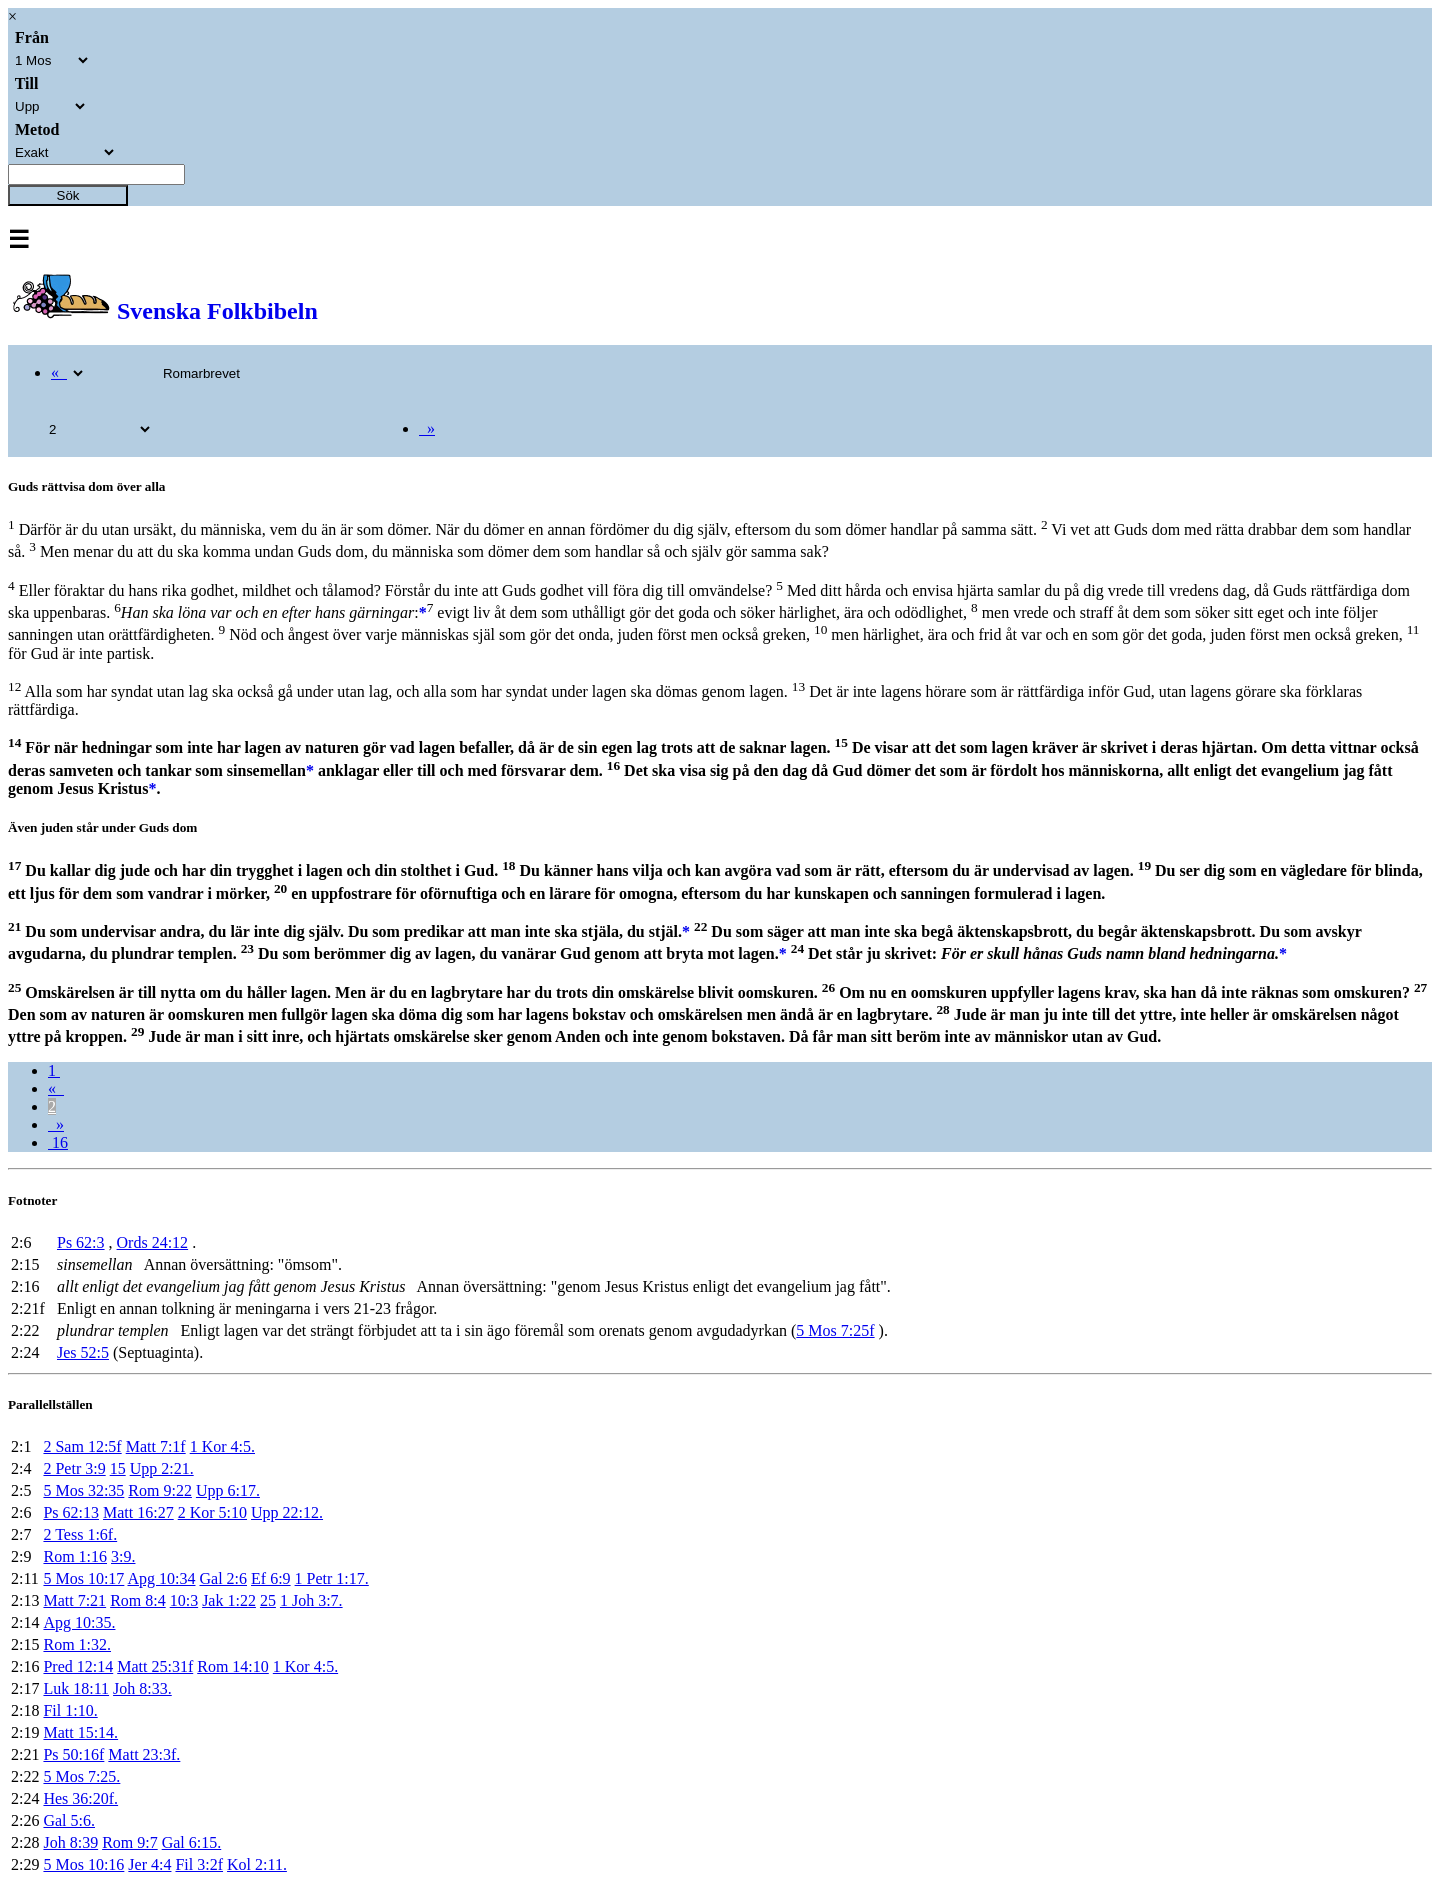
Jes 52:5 (83, 1352)
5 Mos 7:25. (81, 1776)
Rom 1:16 (75, 1556)
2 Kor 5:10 (212, 1512)
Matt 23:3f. (144, 1754)
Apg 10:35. (79, 1622)
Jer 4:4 (149, 1864)
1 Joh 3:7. (311, 1600)
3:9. (123, 1556)
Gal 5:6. (69, 1820)
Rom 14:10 (233, 1666)
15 (118, 1468)
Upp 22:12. (287, 1512)
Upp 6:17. (228, 1490)
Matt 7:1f (156, 1446)
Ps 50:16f (73, 1754)
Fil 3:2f (199, 1864)
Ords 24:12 (153, 1242)
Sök (68, 195)
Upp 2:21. (162, 1468)
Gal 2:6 (223, 1578)
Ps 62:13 (71, 1512)
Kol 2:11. (257, 1864)
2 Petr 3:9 (74, 1468)
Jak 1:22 (229, 1600)
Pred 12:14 (78, 1666)
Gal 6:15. (192, 1842)
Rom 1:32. (77, 1644)
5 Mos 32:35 (83, 1490)
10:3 (184, 1600)
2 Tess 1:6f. (80, 1534)
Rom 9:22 (160, 1490)
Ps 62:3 (81, 1242)
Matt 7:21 (74, 1600)
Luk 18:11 (76, 1688)
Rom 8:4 (138, 1600)
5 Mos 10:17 (83, 1578)
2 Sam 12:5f (82, 1446)
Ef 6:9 (271, 1578)
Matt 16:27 (138, 1512)
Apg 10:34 (161, 1578)
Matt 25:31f (155, 1666)
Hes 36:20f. (80, 1798)
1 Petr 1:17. (332, 1578)
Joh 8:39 (70, 1842)
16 (58, 1142)
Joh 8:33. (142, 1688)
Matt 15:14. (80, 1732)
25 (268, 1600)
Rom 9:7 (130, 1842)
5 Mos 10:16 (83, 1864)
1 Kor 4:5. (222, 1446)
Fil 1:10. (70, 1710)
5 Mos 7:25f (835, 1330)
